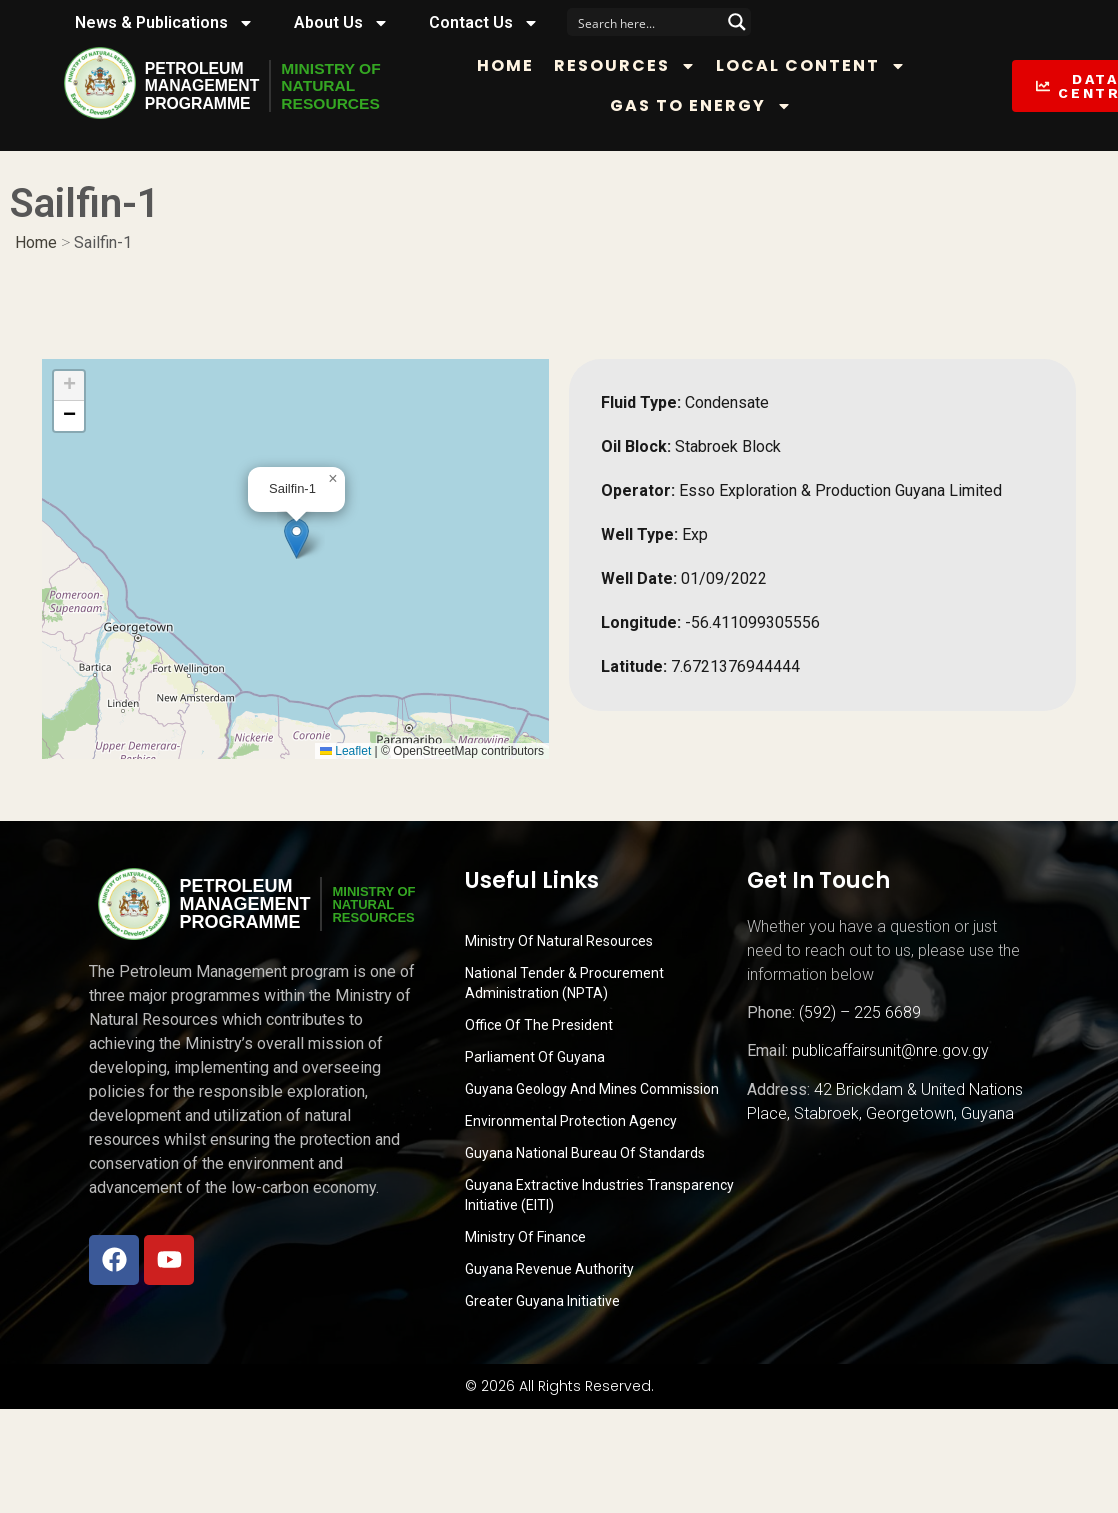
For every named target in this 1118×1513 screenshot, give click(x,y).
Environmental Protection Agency (571, 1121)
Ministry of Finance (525, 1237)
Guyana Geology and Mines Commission (592, 1089)
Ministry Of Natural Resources (559, 941)
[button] (296, 538)
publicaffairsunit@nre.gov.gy (890, 1050)
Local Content (815, 66)
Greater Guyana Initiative (542, 1301)
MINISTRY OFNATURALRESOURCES (334, 86)
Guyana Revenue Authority (549, 1269)
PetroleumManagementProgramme (203, 86)
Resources (629, 66)
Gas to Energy (706, 106)
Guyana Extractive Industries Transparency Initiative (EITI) (599, 1195)
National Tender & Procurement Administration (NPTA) (564, 983)
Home (509, 65)
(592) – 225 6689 (860, 1012)
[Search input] (646, 22)
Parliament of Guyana (535, 1057)
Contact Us (484, 23)
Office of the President (539, 1025)
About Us (341, 23)
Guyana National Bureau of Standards (585, 1153)
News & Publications (164, 23)
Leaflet (345, 751)
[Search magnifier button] (737, 22)
